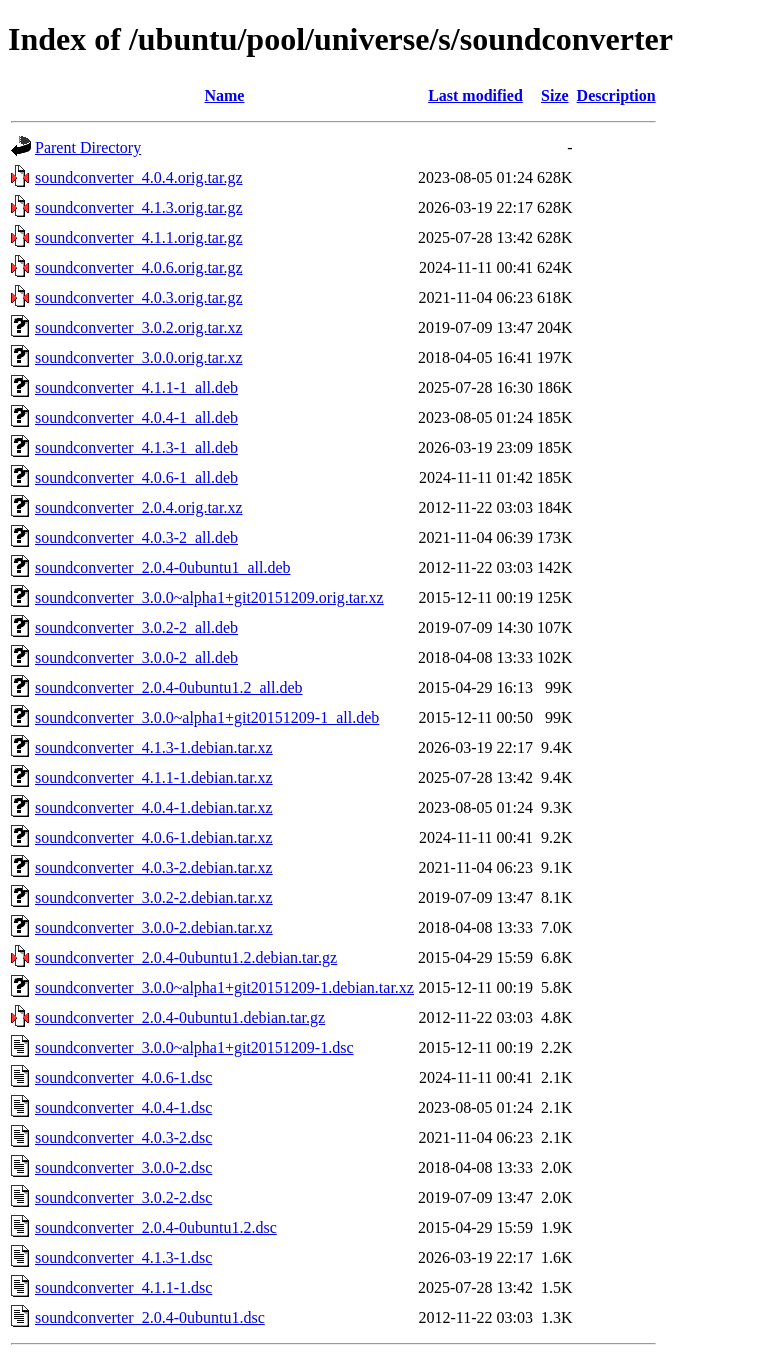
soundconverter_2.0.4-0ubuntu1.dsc (150, 1317)
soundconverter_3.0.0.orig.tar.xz (139, 357)
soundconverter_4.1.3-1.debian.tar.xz (154, 747)
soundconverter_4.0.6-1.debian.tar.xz (154, 837)
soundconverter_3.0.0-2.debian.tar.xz (154, 927)
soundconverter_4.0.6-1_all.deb (136, 477)
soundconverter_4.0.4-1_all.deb (136, 417)
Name (224, 95)
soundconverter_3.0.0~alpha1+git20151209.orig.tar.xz (209, 597)
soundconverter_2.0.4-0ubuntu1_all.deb (163, 567)
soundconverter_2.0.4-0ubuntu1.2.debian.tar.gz (186, 957)
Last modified (475, 95)
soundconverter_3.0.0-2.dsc (123, 1167)
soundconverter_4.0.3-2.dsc (123, 1137)
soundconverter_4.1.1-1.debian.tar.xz (154, 777)
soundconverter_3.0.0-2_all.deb (136, 657)
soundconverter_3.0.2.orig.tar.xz (139, 327)
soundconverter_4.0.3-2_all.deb (136, 537)
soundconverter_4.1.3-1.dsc (123, 1257)
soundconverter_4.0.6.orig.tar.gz (139, 267)
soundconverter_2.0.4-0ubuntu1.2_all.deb (169, 687)
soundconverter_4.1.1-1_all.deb (136, 387)
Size (555, 95)
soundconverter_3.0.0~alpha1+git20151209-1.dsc (194, 1047)
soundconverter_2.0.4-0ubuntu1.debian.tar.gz (180, 1017)
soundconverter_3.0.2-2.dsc (123, 1197)
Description (616, 95)
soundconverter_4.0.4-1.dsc (123, 1107)
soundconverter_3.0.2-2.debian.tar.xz (154, 897)
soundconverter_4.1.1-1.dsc (123, 1287)
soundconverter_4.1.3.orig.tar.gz (139, 207)
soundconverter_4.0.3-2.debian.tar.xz (154, 867)
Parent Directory (88, 147)
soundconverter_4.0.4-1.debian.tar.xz (154, 807)
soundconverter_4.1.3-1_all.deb (136, 447)
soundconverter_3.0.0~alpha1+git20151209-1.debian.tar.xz (224, 987)
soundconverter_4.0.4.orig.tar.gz (139, 177)
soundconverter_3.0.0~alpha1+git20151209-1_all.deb (207, 717)
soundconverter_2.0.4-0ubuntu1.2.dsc (156, 1227)
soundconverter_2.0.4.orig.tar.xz (139, 507)
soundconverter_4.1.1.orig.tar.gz (139, 237)
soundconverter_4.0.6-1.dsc (123, 1077)
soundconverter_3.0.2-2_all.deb (136, 627)
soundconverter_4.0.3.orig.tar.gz (139, 297)
